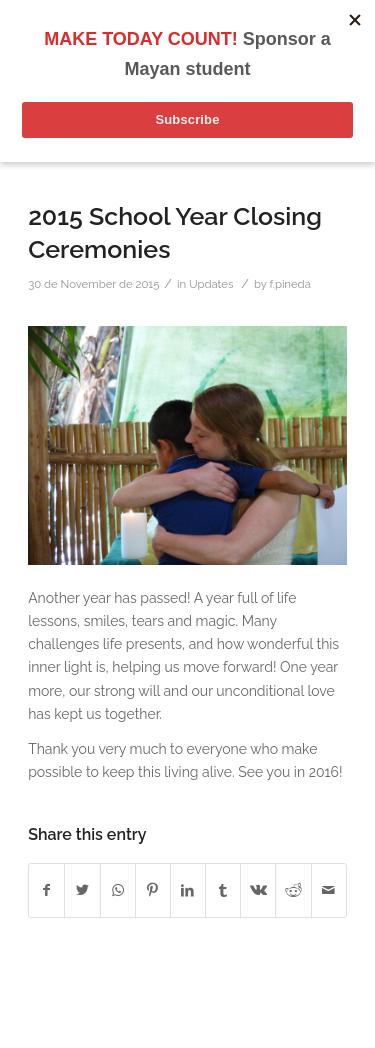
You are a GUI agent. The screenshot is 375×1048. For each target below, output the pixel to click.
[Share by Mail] (329, 890)
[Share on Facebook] (46, 890)
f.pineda (289, 284)
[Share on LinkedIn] (188, 890)
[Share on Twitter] (82, 890)
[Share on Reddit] (293, 890)
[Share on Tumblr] (223, 890)
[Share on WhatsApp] (118, 890)
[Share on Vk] (258, 890)
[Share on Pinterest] (153, 890)
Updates (211, 284)
